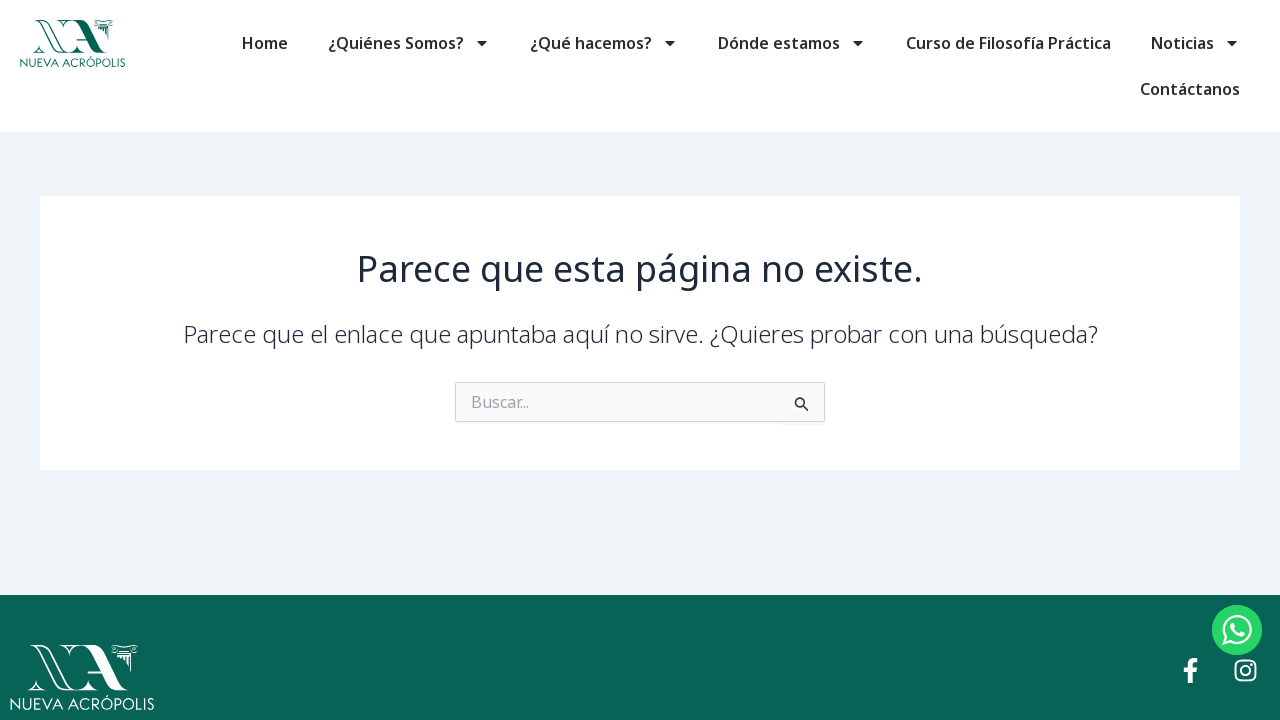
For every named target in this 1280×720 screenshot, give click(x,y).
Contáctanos (1190, 89)
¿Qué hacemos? (604, 43)
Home (265, 43)
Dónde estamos (792, 43)
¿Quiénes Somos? (409, 43)
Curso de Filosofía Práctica (1008, 43)
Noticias (1195, 43)
